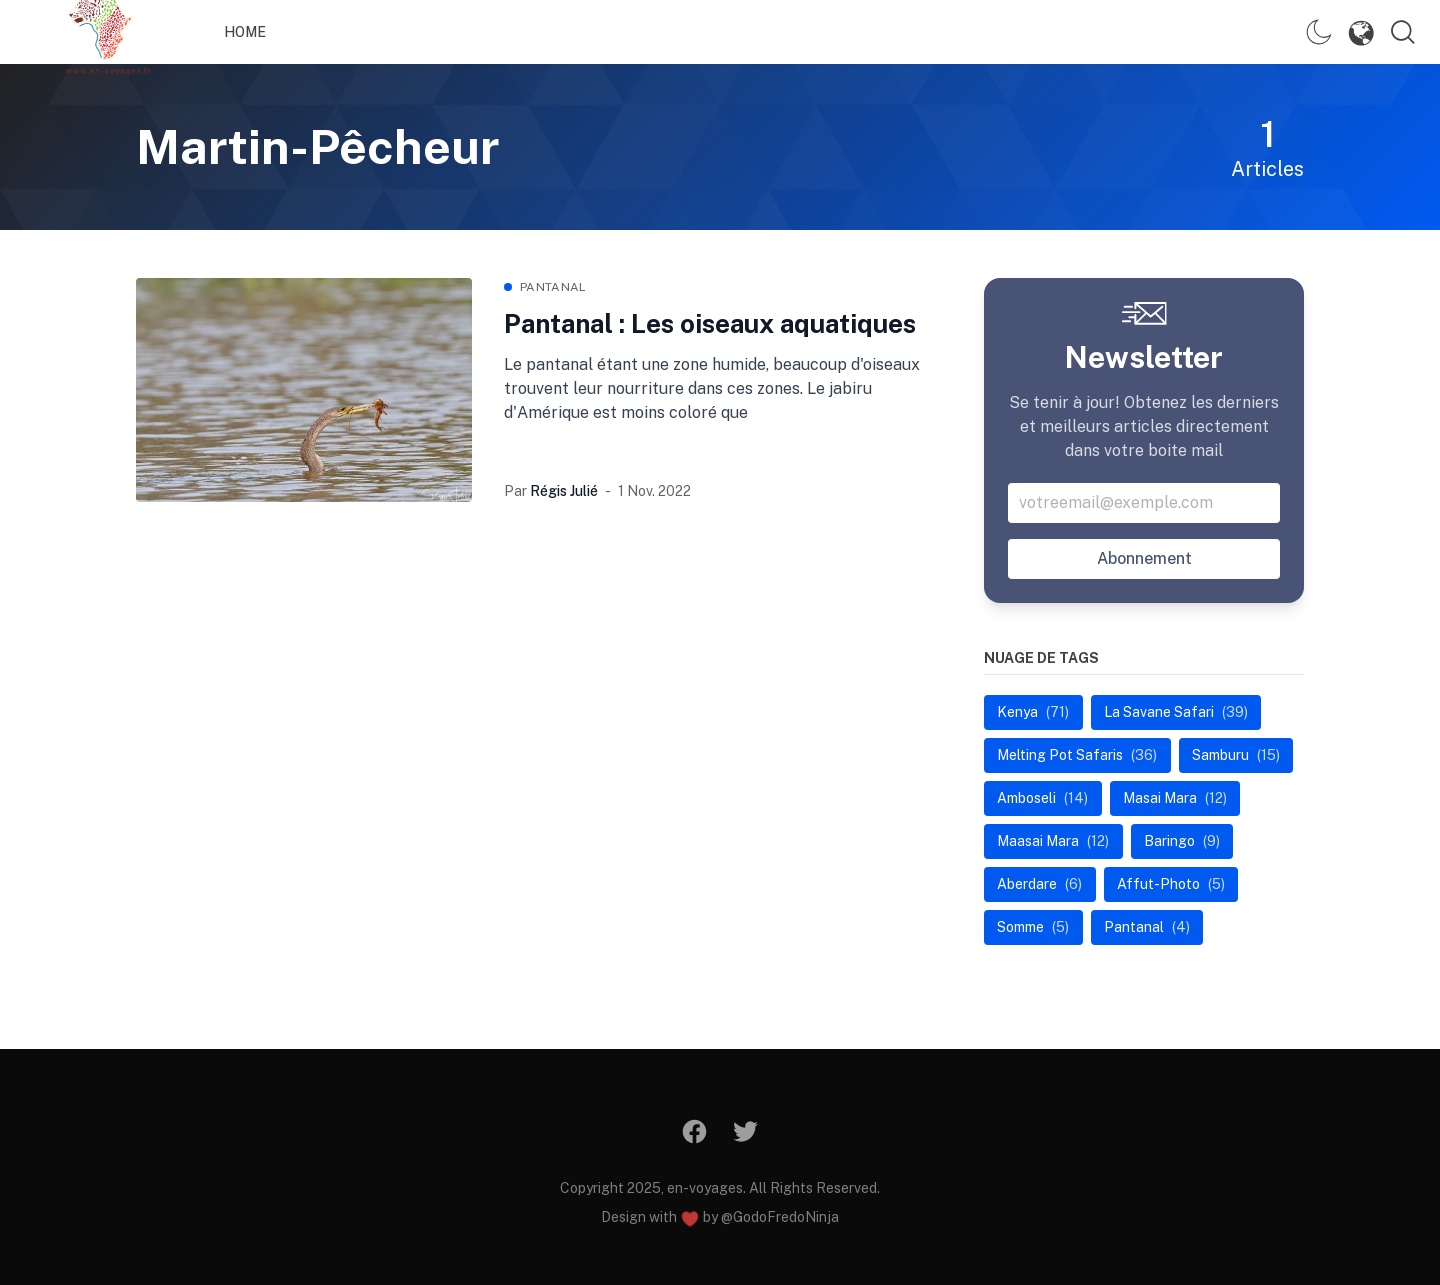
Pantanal (553, 287)
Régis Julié (564, 491)
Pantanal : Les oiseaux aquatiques (710, 323)
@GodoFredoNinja (780, 1217)
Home (245, 32)
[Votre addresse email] (1144, 503)
